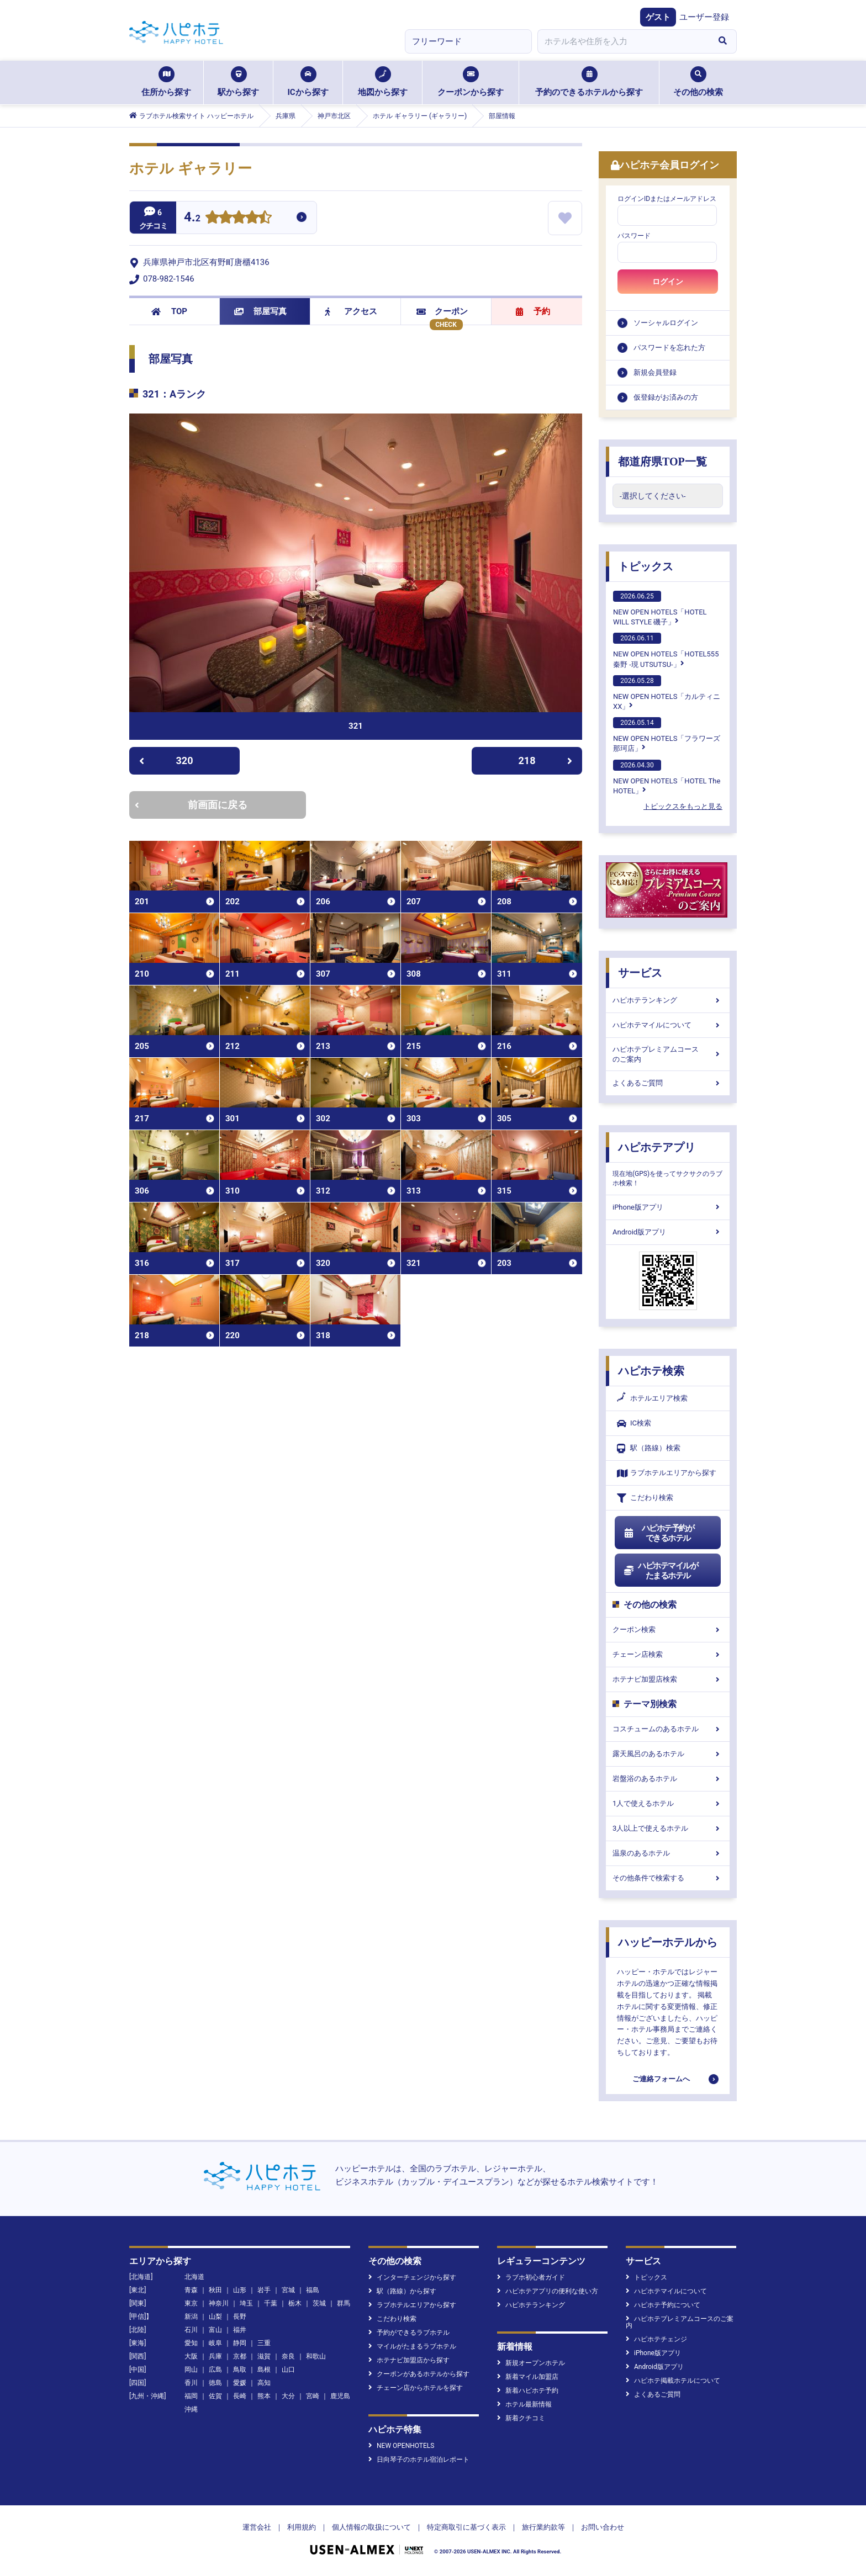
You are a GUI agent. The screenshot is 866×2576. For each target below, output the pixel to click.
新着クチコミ (521, 2418)
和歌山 (316, 2356)
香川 (191, 2383)
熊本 (264, 2396)
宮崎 (312, 2396)
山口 (288, 2369)
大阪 (191, 2356)
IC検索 (634, 1423)
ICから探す (307, 81)
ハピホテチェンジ (656, 2339)
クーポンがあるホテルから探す (418, 2374)
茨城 (319, 2303)
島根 (264, 2369)
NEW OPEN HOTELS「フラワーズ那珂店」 (666, 734)
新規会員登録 (655, 372)
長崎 (239, 2396)
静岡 (239, 2343)
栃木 (295, 2303)
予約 (533, 311)
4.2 (192, 218)
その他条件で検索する (667, 1878)
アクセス (351, 311)
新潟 (191, 2316)
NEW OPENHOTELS (401, 2446)
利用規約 (301, 2527)
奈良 (288, 2356)
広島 (215, 2369)
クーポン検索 (667, 1629)
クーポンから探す (470, 81)
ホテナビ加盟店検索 (667, 1679)
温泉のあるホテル (667, 1853)
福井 (239, 2330)
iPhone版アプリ (667, 1207)
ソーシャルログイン (665, 323)
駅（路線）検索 (648, 1448)
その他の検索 (698, 81)
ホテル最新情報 (524, 2404)
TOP (169, 311)
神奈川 (219, 2303)
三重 (264, 2343)
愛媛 (239, 2383)
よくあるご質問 (667, 1083)
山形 (239, 2290)
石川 (191, 2330)
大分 (288, 2396)
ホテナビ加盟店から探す (409, 2360)
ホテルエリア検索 (652, 1398)
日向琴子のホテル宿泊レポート (418, 2459)
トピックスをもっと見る (682, 806)
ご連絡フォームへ (661, 2079)
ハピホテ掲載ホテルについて (673, 2380)
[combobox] (623, 41)
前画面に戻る (191, 804)
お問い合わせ (602, 2527)
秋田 (215, 2290)
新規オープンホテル (531, 2363)
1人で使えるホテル (667, 1803)
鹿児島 (340, 2396)
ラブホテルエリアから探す (666, 1473)
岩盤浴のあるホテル (667, 1778)
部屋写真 (260, 311)
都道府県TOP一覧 (662, 461)
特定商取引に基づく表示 (466, 2527)
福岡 (191, 2396)
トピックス (645, 566)
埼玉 (246, 2303)
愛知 (191, 2343)
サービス (640, 973)
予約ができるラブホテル (409, 2332)
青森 (191, 2290)
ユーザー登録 (704, 17)
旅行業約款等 (543, 2527)
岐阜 (215, 2343)
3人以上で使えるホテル (667, 1828)
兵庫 (215, 2356)
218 (546, 760)
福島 (312, 2290)
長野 (239, 2316)
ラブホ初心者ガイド (531, 2277)
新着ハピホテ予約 (527, 2390)
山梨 (215, 2316)
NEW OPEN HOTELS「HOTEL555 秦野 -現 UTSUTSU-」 (666, 650)
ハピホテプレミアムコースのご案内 (667, 1054)
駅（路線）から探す (402, 2291)
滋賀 (264, 2356)
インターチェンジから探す (412, 2277)
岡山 (191, 2369)
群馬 (343, 2303)
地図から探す (383, 81)
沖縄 (191, 2409)
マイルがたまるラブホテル (412, 2346)
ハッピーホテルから (667, 1942)
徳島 (215, 2383)
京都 (239, 2356)
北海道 (194, 2277)
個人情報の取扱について (371, 2527)
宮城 (288, 2290)
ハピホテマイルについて (667, 1025)
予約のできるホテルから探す (589, 81)
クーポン (442, 311)
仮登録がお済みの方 (665, 397)
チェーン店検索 (667, 1654)
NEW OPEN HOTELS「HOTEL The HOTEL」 (666, 777)
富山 (215, 2330)
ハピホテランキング (667, 1000)
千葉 (270, 2303)
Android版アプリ (667, 1232)
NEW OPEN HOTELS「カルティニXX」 (666, 693)
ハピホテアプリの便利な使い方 (547, 2291)
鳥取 (239, 2369)
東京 (191, 2303)
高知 (264, 2383)
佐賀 (215, 2396)
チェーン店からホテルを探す (415, 2388)
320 (166, 760)
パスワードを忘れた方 (669, 347)
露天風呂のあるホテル (667, 1754)
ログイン (667, 281)
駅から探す (238, 81)
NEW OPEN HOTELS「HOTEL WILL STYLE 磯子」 (660, 608)
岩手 (264, 2290)
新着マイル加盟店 (527, 2377)
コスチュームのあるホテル (667, 1729)
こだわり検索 (645, 1498)
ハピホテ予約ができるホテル (659, 1533)
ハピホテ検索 (651, 1371)
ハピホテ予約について (663, 2305)
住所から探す (166, 81)
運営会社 (256, 2527)
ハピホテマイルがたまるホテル (661, 1571)
